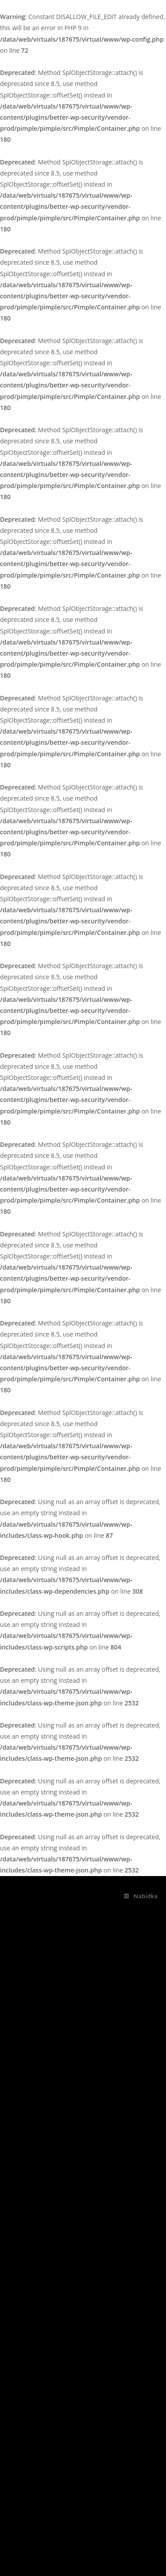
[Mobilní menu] (137, 1896)
